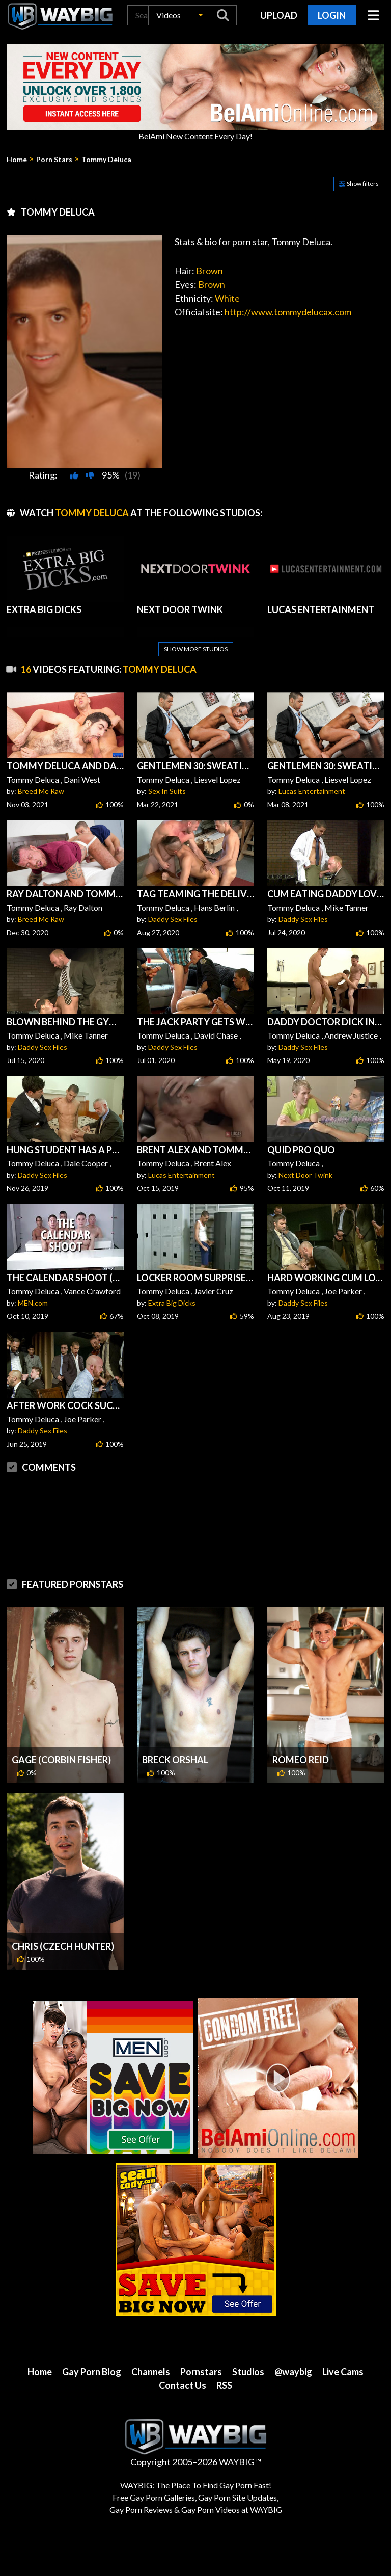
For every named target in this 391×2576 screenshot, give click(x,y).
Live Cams (343, 2371)
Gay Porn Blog (91, 2371)
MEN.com (33, 1302)
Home (17, 159)
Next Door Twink (305, 1175)
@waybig (293, 2371)
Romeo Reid (300, 1759)
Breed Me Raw (41, 791)
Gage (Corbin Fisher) (61, 1759)
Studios (248, 2371)
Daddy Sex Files (173, 919)
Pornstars (201, 2371)
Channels (150, 2371)
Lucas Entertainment (311, 791)
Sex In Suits (167, 791)
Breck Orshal (175, 1759)
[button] (178, 15)
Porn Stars (54, 159)
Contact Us (182, 2385)
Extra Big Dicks (172, 1302)
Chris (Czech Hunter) (63, 1946)
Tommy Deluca (106, 159)
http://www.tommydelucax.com (288, 311)
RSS (224, 2385)
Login (332, 15)
